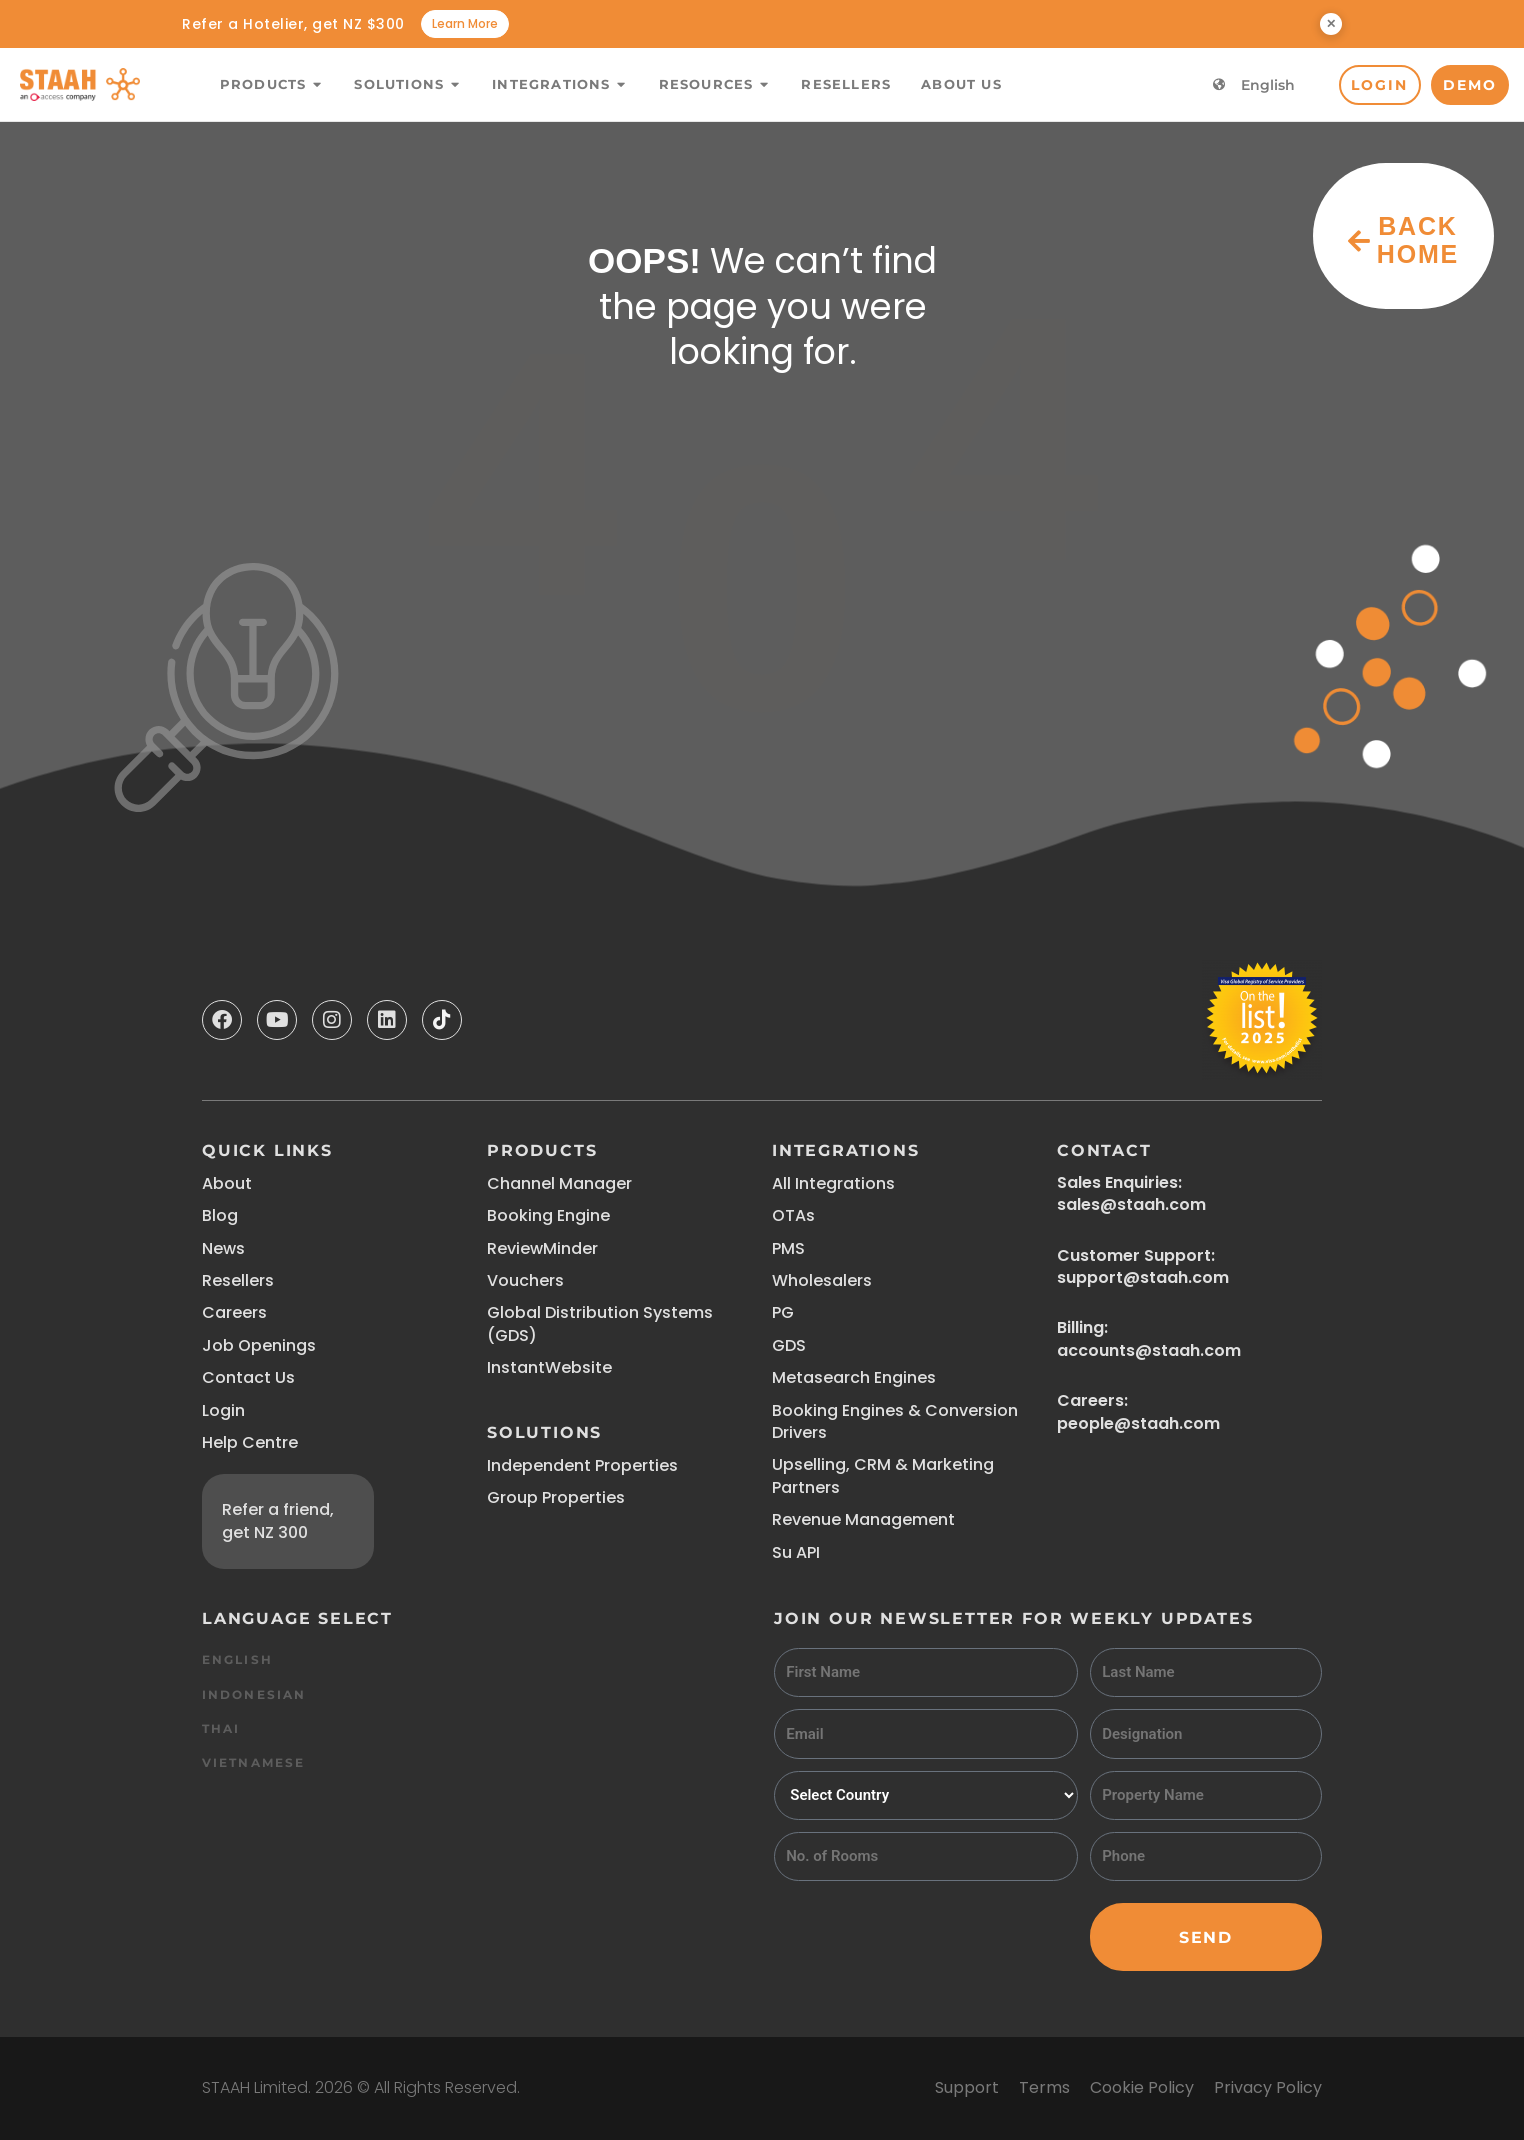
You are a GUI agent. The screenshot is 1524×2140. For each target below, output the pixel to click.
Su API (796, 1552)
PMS (788, 1248)
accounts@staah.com (1149, 1350)
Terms (1044, 2087)
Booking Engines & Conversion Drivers (895, 1421)
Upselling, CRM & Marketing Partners (883, 1475)
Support (967, 2087)
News (223, 1248)
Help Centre (250, 1442)
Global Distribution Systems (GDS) (600, 1323)
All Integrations (833, 1183)
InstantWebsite (549, 1367)
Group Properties (556, 1497)
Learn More (465, 23)
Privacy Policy (1268, 2087)
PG (783, 1312)
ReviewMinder (542, 1248)
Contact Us (248, 1377)
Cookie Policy (1142, 2087)
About (227, 1183)
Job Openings (259, 1345)
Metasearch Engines (854, 1377)
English (1268, 85)
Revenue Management (863, 1519)
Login (223, 1410)
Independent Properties (582, 1465)
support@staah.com (1143, 1277)
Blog (220, 1215)
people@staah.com (1138, 1423)
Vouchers (525, 1280)
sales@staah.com (1131, 1204)
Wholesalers (822, 1280)
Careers (234, 1312)
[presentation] (926, 1932)
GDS (789, 1345)
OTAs (793, 1215)
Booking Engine (548, 1215)
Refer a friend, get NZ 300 (278, 1520)
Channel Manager (559, 1183)
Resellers (238, 1280)
